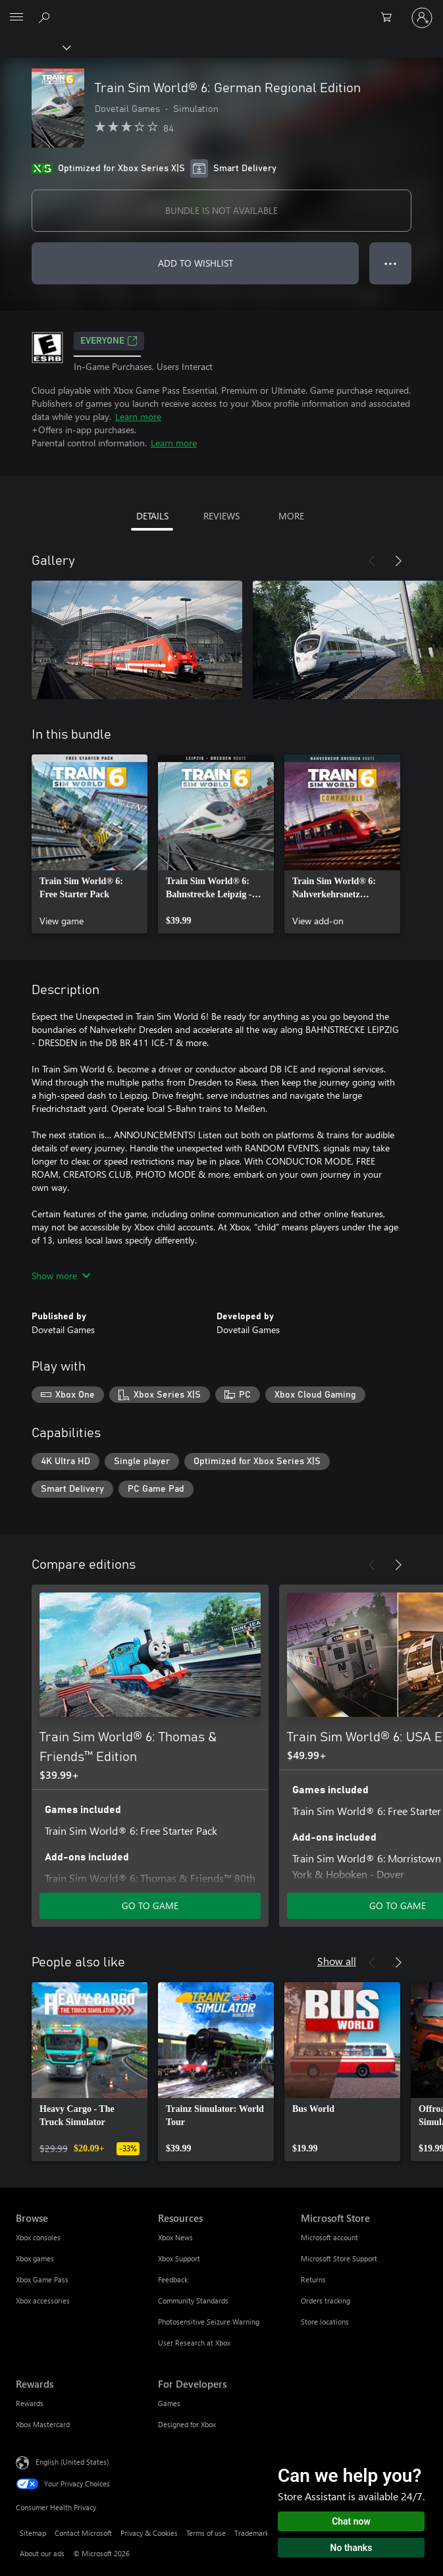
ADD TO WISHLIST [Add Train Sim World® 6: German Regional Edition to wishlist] (195, 263)
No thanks (351, 2547)
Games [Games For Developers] (169, 2403)
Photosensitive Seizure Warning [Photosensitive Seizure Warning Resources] (208, 2321)
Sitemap (33, 2533)
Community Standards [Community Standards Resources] (193, 2300)
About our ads (42, 2553)
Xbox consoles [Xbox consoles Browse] (38, 2237)
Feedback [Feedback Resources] (173, 2279)
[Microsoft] (221, 10)
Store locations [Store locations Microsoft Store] (325, 2321)
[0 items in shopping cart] (390, 18)
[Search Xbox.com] (46, 17)
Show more (61, 1275)
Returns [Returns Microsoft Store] (313, 2279)
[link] (89, 843)
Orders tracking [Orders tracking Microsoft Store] (325, 2300)
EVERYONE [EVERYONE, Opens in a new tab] (109, 341)
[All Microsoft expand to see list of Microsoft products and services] (16, 18)
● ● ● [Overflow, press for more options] (390, 263)
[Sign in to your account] (422, 18)
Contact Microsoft (83, 2533)
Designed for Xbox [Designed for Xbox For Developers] (187, 2424)
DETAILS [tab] (152, 516)
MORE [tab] (291, 516)
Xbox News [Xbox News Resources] (175, 2237)
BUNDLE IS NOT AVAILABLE (221, 210)
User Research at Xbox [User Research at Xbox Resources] (194, 2342)
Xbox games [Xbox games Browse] (35, 2258)
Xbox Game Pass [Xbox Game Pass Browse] (42, 2279)
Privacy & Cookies (149, 2533)
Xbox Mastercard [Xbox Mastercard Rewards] (43, 2424)
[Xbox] (34, 47)
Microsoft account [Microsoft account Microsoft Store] (329, 2237)
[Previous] (372, 561)
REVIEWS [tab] (221, 516)
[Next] (398, 561)
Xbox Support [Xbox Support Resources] (179, 2258)
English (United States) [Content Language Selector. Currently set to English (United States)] (72, 2461)
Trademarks (253, 2533)
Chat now (351, 2521)
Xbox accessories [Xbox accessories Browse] (43, 2300)
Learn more (138, 416)
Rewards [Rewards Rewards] (29, 2403)
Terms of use (206, 2533)
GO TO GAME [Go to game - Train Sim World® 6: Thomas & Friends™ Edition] (150, 1905)
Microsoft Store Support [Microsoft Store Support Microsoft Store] (339, 2258)
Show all (336, 1961)
